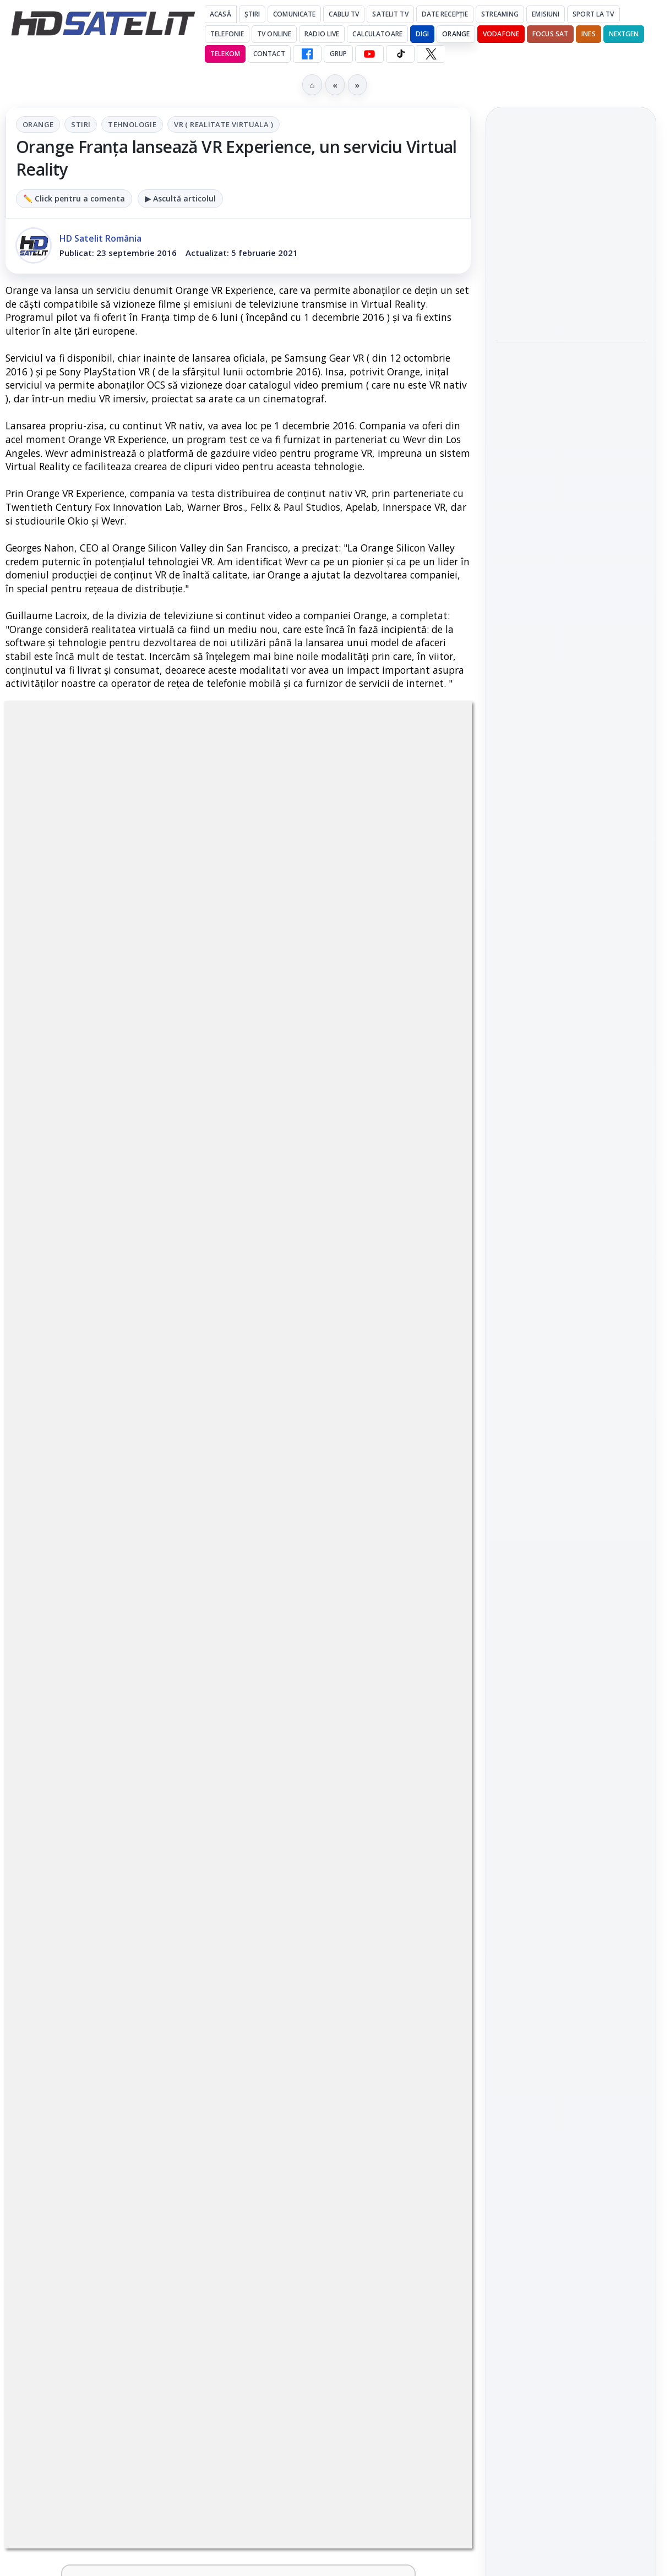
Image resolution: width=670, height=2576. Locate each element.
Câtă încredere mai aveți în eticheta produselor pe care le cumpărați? (329, 1853)
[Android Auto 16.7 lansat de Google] (424, 2006)
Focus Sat (550, 34)
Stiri (80, 124)
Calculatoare (377, 34)
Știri (252, 14)
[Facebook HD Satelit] (307, 54)
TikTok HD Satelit (571, 1525)
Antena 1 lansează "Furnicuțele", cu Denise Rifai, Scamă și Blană (330, 1522)
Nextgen (624, 34)
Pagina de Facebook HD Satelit (571, 1381)
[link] (119, 1409)
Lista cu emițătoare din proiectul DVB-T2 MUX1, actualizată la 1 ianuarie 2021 (133, 1833)
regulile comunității (187, 1045)
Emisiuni (545, 14)
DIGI (422, 34)
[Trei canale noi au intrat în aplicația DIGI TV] (186, 1397)
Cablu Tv (344, 14)
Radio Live (321, 34)
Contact (269, 53)
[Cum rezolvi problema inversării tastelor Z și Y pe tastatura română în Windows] (424, 1667)
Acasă (220, 14)
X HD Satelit (571, 1557)
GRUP (338, 53)
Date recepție (445, 14)
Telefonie (227, 34)
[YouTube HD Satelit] (369, 54)
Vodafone (501, 34)
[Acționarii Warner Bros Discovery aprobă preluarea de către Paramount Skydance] (571, 458)
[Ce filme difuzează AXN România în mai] (571, 590)
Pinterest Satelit (571, 1588)
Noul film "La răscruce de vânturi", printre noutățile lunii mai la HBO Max (570, 227)
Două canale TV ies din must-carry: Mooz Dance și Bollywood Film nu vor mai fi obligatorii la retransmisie (93, 1684)
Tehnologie (132, 124)
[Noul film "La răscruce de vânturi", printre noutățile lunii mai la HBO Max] (571, 300)
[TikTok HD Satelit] (400, 54)
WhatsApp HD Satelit (571, 1463)
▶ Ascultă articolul (180, 198)
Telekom (225, 53)
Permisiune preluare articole (571, 1865)
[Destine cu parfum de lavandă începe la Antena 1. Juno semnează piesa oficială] (186, 2006)
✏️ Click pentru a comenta (74, 198)
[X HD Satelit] (431, 54)
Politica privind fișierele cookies (571, 1902)
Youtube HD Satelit (571, 1494)
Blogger (424, 2143)
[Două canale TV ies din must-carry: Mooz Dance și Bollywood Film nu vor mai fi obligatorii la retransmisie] (186, 1667)
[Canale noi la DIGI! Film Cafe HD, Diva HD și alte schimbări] (424, 1397)
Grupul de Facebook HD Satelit (570, 1425)
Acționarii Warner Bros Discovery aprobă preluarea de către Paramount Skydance (565, 384)
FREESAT (551, 1734)
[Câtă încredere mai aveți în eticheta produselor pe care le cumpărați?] (424, 1850)
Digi (510, 1734)
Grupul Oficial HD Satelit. (329, 1060)
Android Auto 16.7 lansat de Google (326, 1989)
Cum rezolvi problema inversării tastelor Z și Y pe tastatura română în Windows (326, 1678)
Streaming (500, 14)
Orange (456, 34)
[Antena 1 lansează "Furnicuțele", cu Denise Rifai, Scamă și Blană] (424, 1525)
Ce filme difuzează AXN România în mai (565, 529)
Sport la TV (593, 14)
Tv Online (274, 34)
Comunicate (294, 14)
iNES (588, 34)
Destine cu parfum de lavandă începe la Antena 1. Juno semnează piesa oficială (92, 2009)
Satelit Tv (390, 14)
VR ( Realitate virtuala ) (223, 124)
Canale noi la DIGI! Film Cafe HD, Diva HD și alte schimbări (329, 1386)
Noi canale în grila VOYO (85, 1501)
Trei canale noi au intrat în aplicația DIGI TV (91, 1386)
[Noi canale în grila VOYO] (186, 1525)
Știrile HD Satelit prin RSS (571, 1625)
